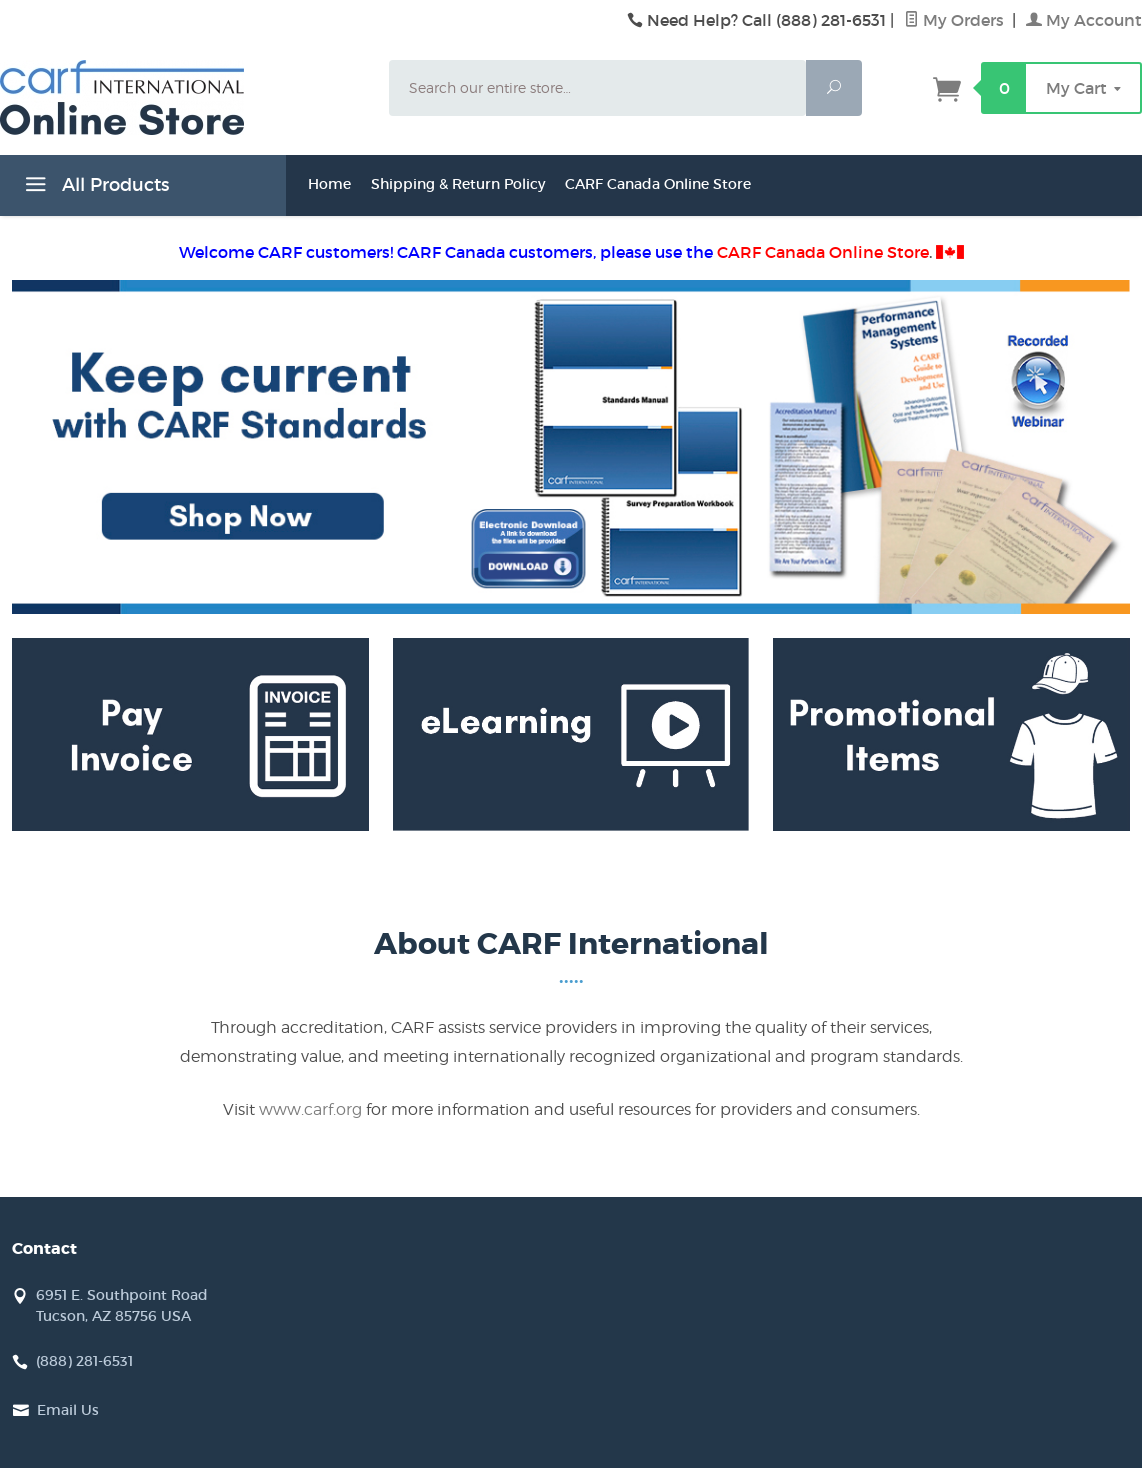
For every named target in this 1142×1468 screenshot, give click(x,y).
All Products (94, 188)
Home (329, 184)
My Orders (956, 20)
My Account (1084, 20)
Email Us (68, 1410)
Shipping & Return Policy (458, 184)
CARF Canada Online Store (658, 184)
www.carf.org (310, 1109)
